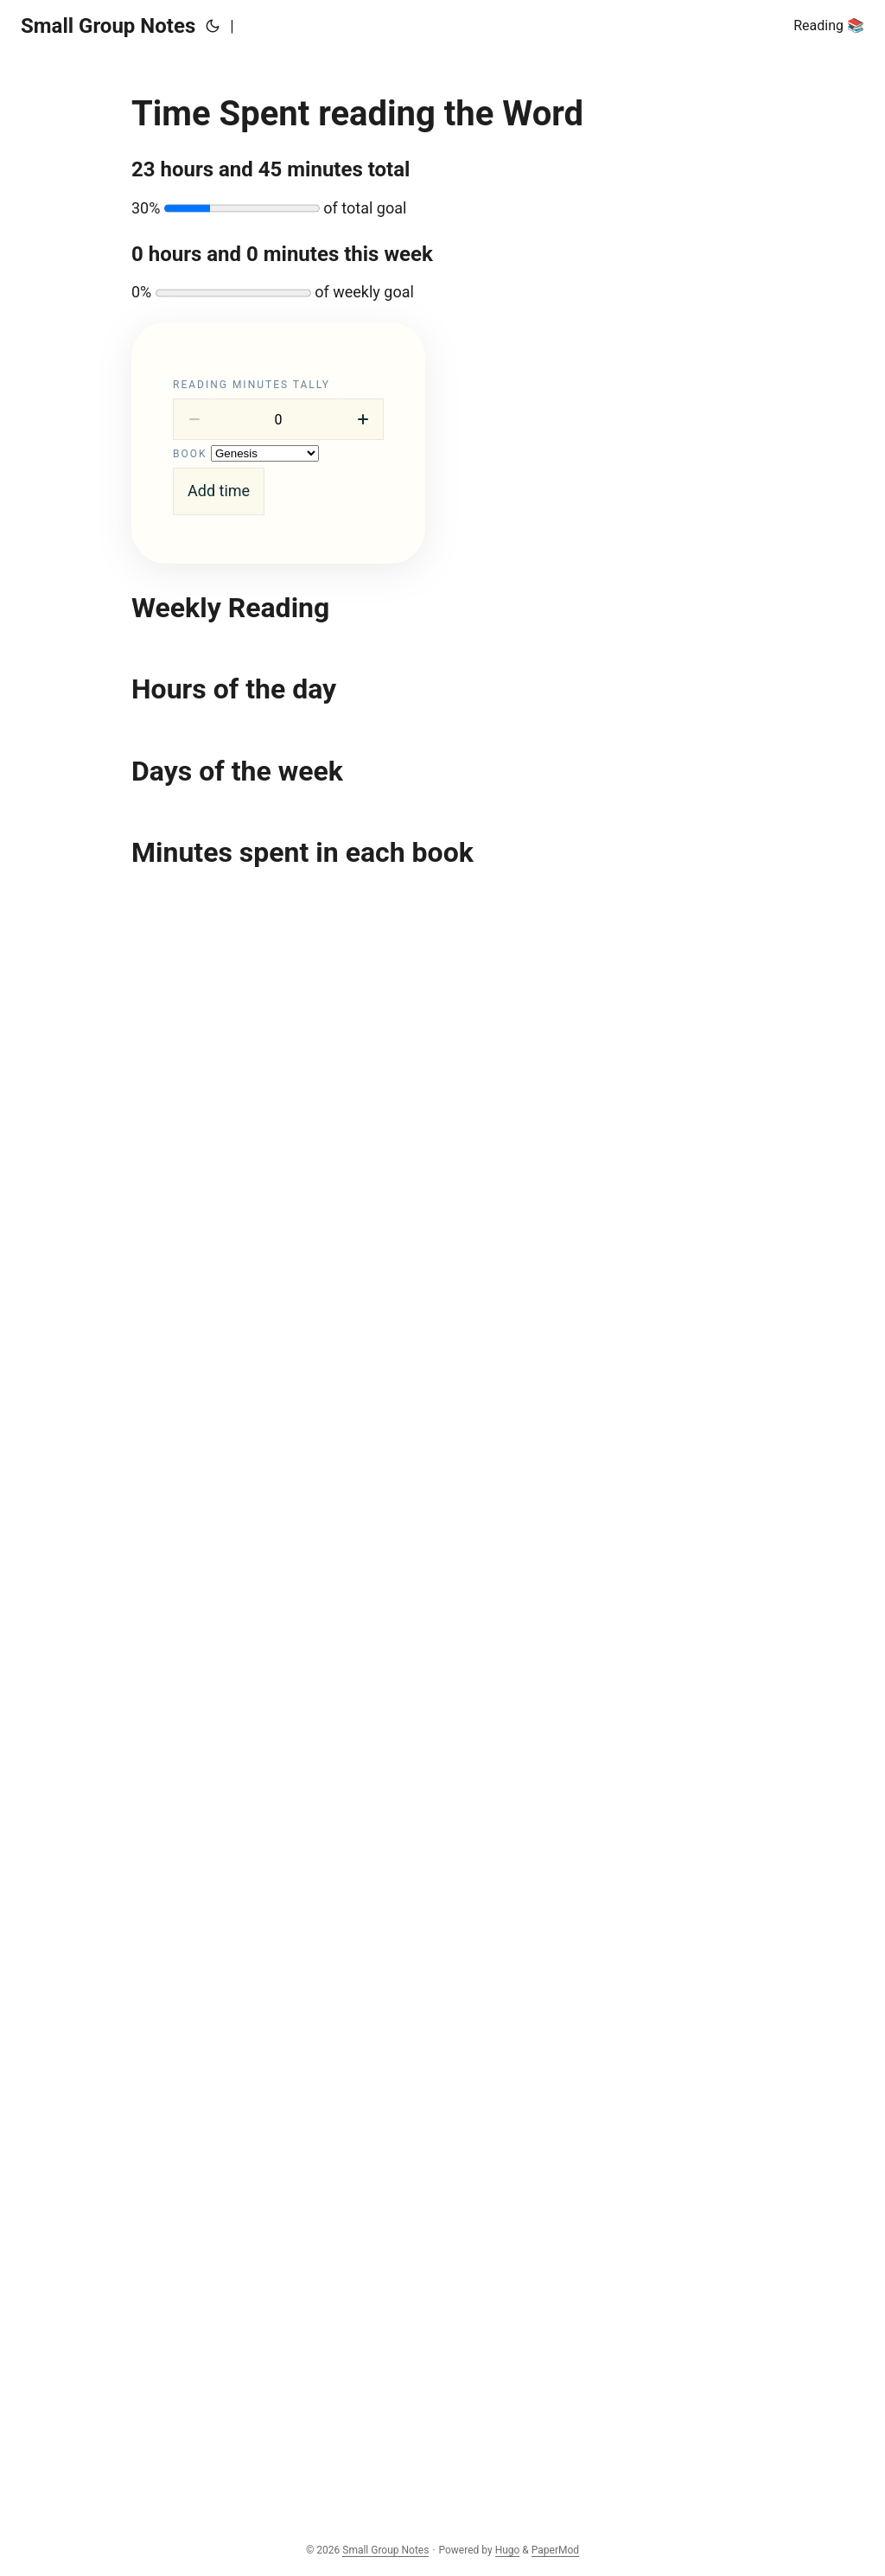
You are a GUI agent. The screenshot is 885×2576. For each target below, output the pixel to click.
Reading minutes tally (251, 385)
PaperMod (555, 2550)
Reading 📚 (828, 25)
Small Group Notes (108, 26)
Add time (219, 490)
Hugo (507, 2550)
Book (190, 454)
